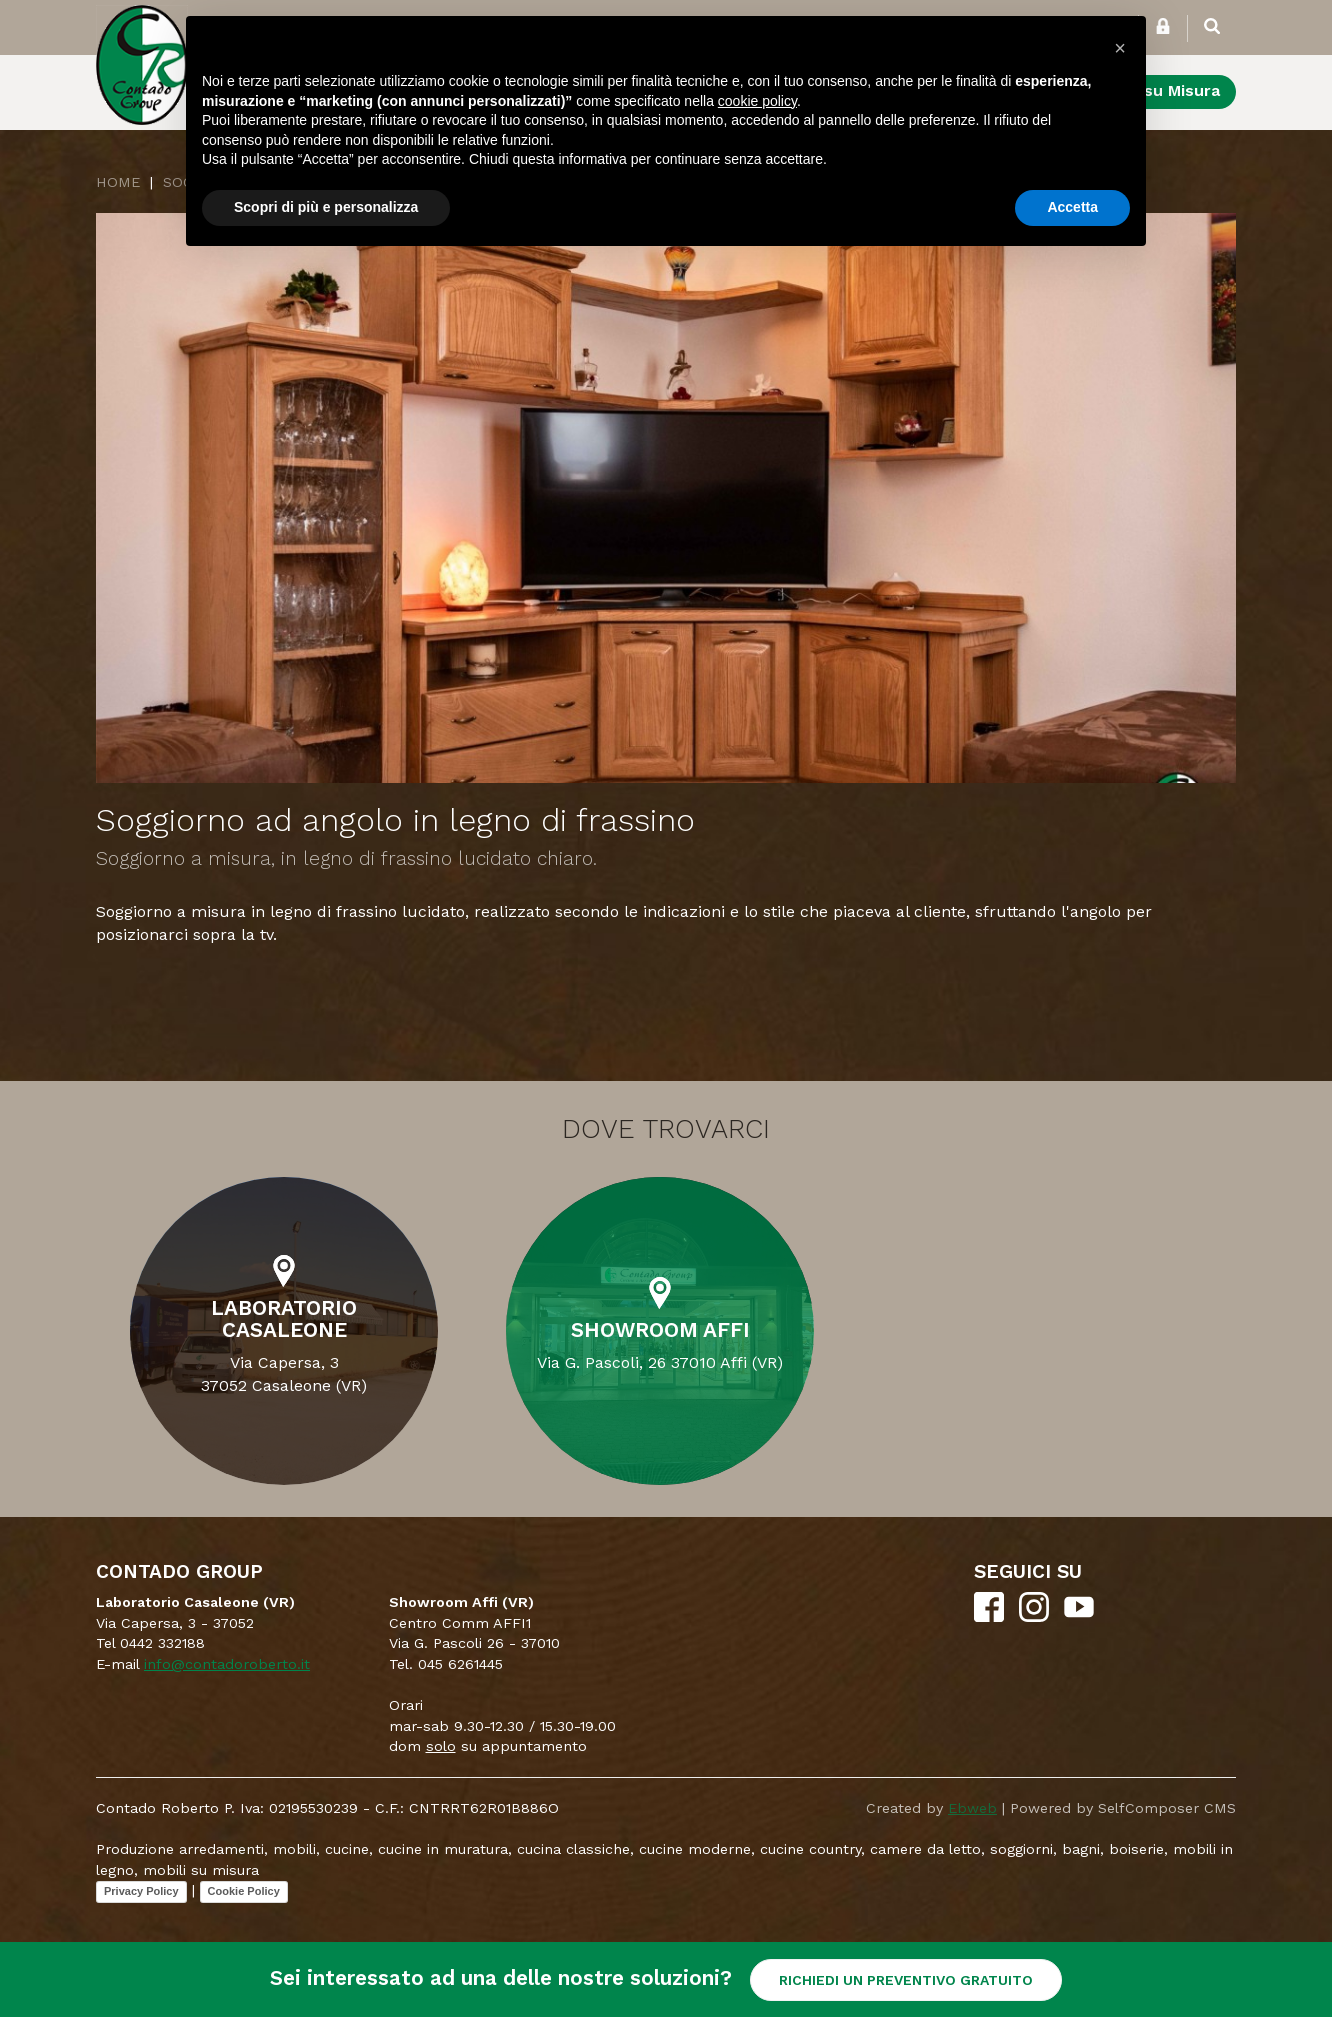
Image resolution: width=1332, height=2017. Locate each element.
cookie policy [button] (757, 101)
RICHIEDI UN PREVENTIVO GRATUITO (906, 1980)
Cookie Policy (244, 1891)
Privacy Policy (141, 1891)
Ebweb (972, 1808)
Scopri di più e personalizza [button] (326, 207)
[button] (1120, 48)
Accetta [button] (1072, 207)
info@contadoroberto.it (227, 1664)
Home (118, 182)
